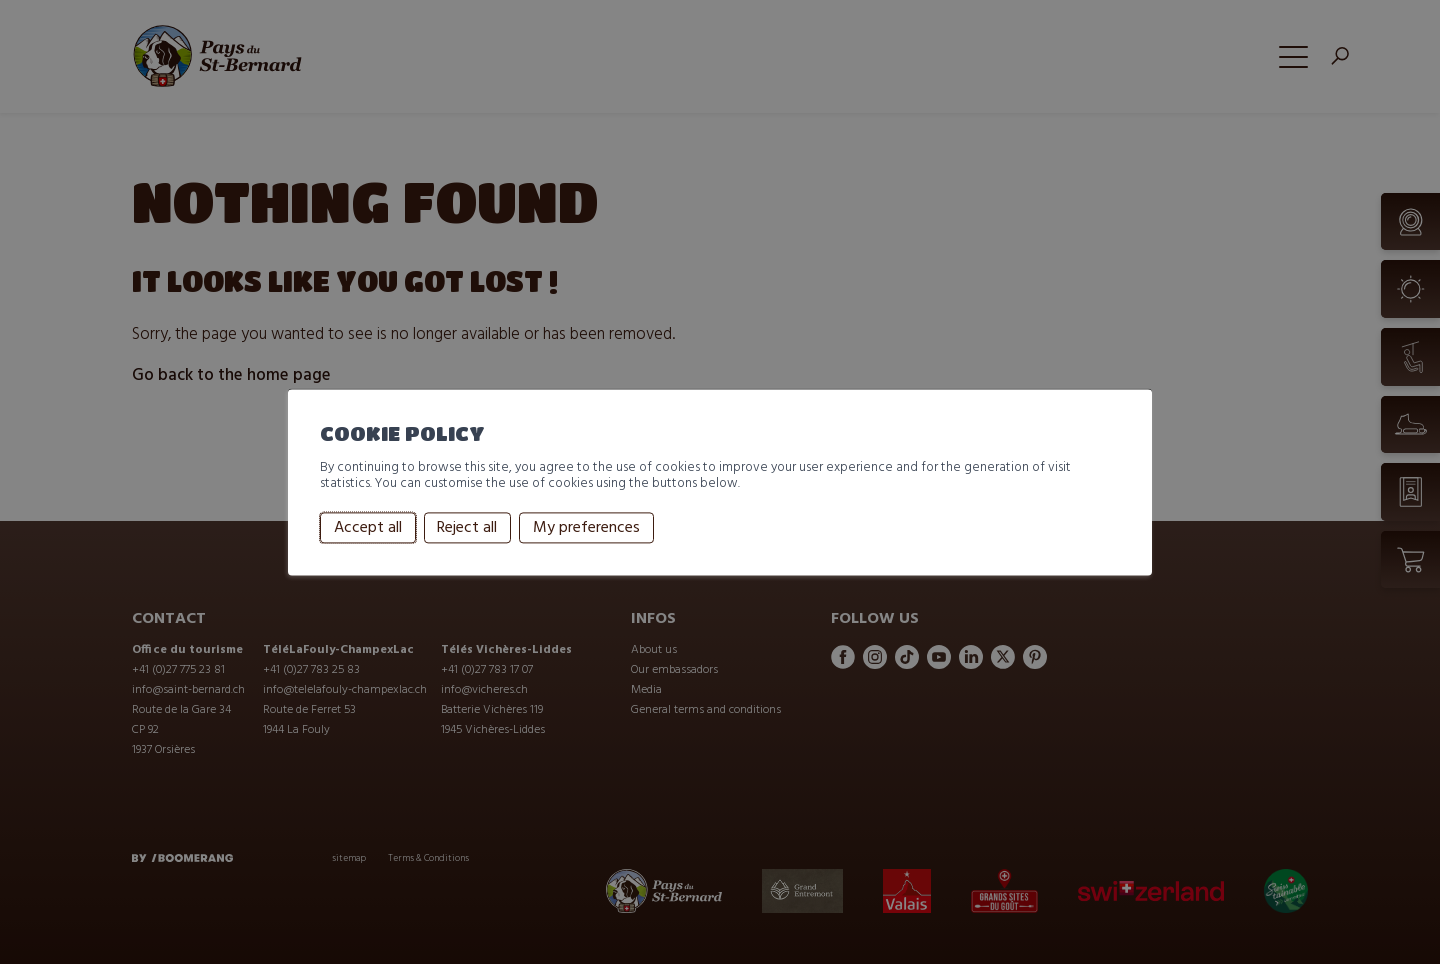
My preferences (586, 528)
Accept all (368, 528)
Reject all (467, 528)
